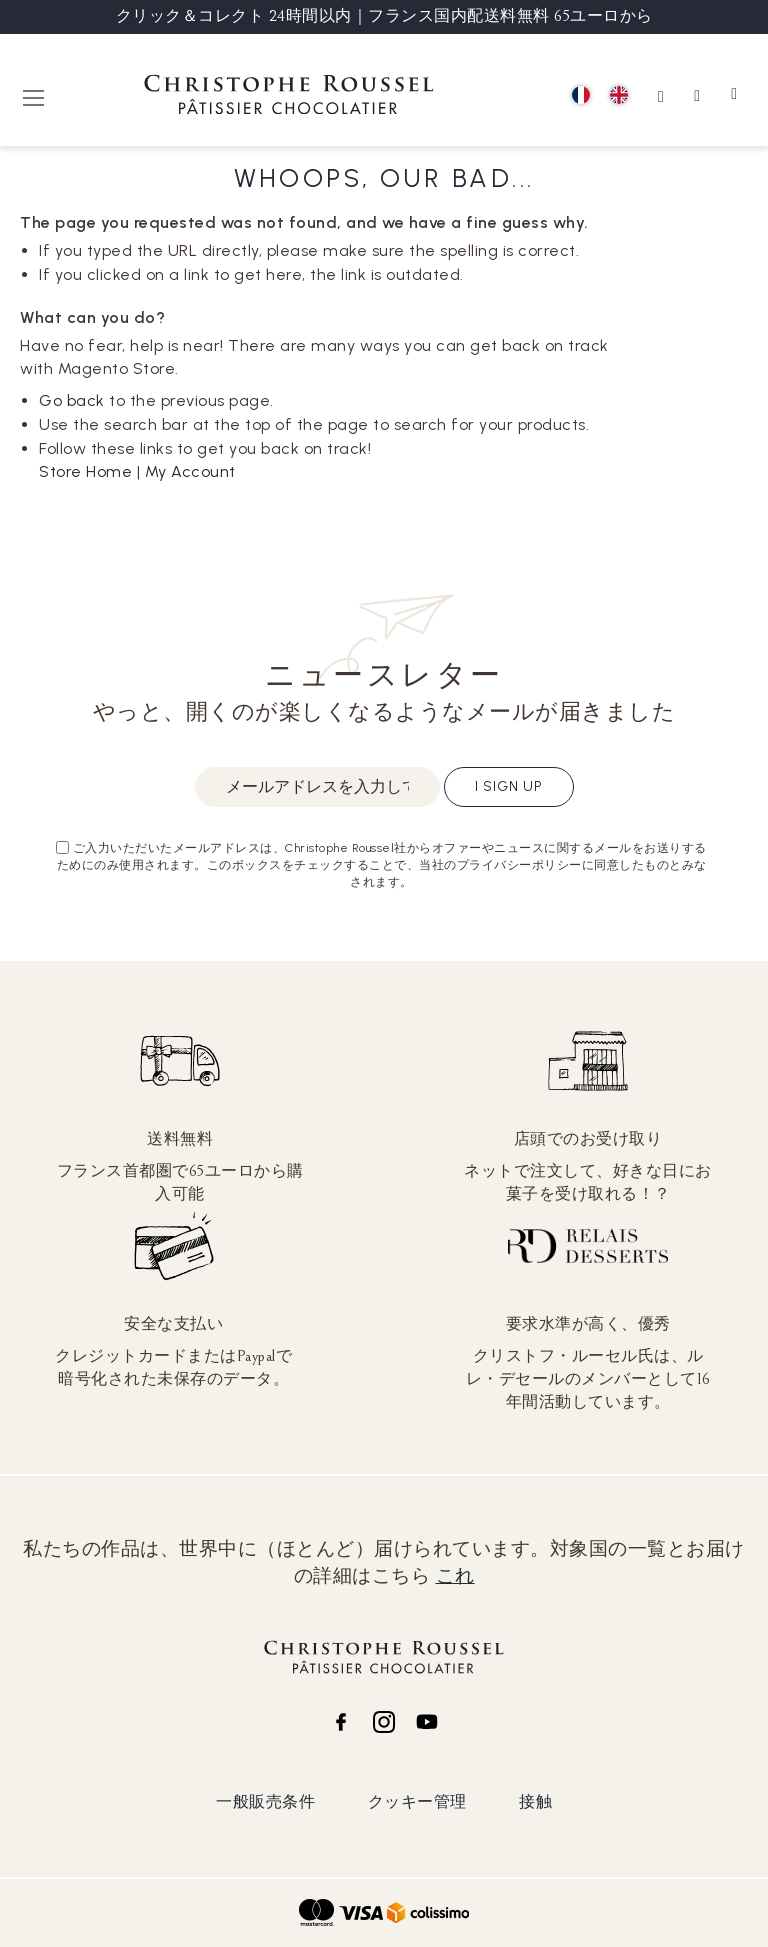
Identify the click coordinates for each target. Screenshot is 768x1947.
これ (455, 1576)
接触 (535, 1801)
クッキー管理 (417, 1801)
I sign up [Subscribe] (509, 786)
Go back (72, 400)
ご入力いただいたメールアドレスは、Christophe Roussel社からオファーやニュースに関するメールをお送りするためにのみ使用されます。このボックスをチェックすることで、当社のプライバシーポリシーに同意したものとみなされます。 (382, 865)
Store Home (85, 471)
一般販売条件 (265, 1801)
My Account (190, 471)
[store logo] (289, 97)
